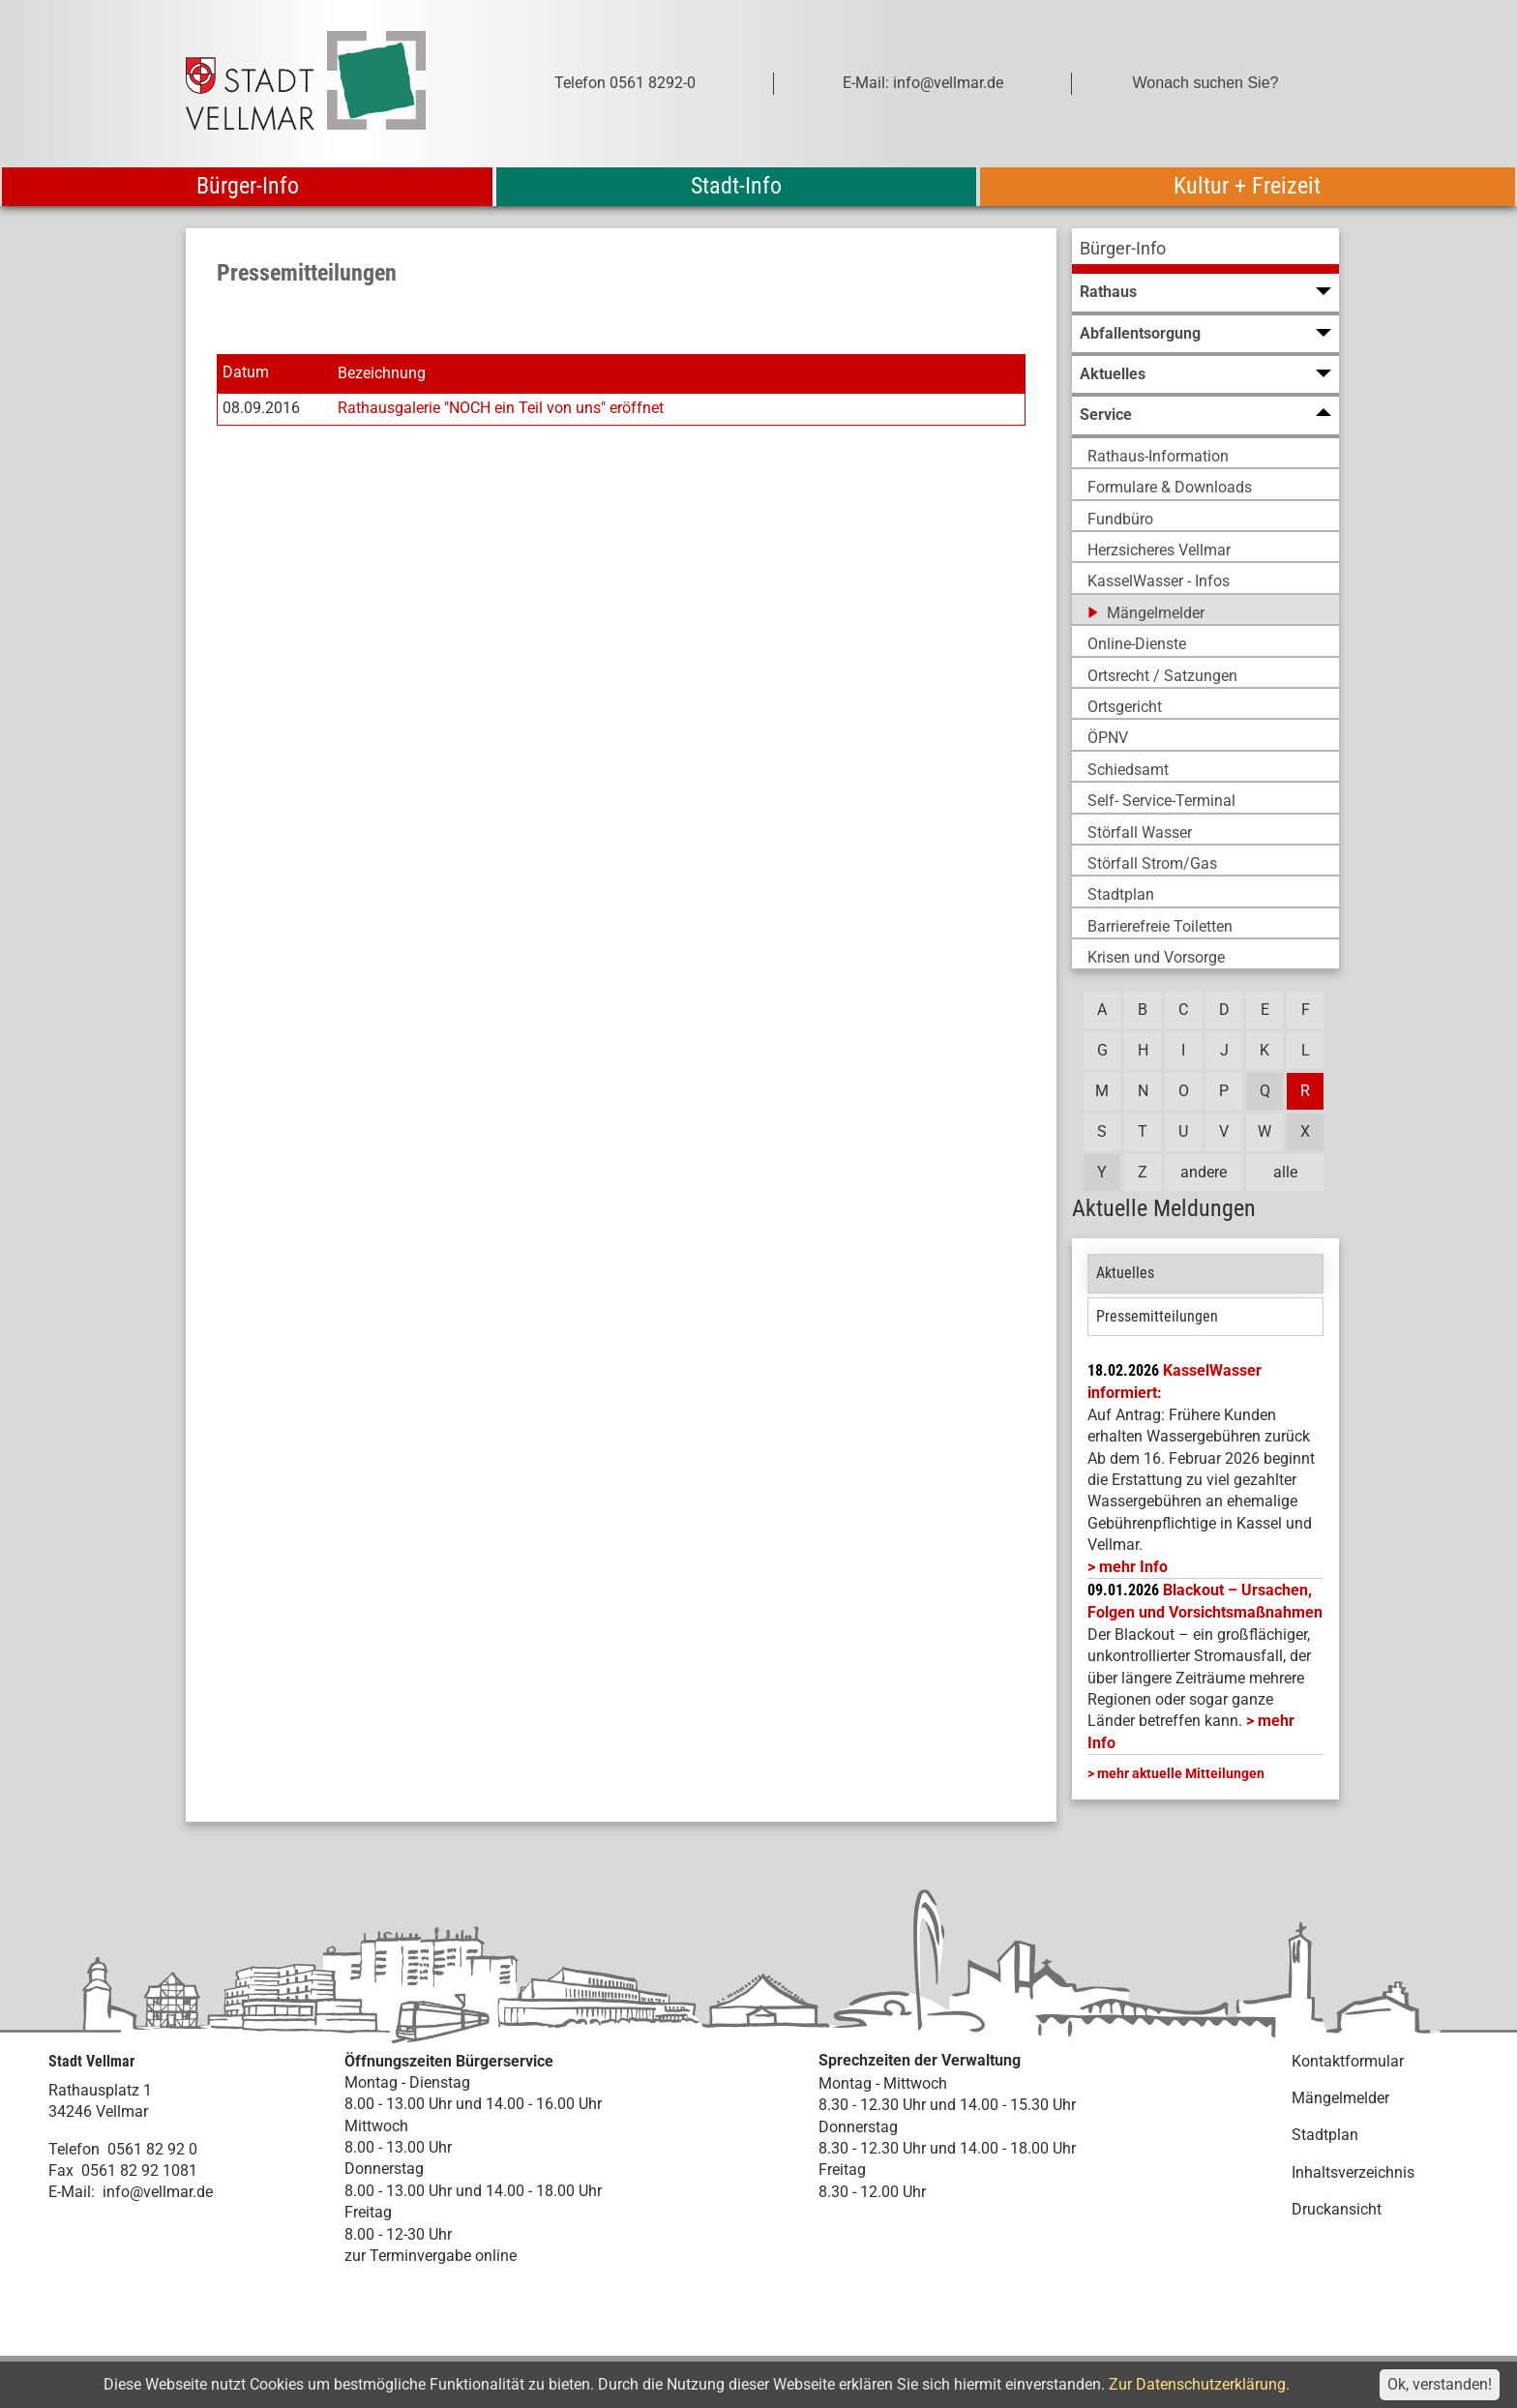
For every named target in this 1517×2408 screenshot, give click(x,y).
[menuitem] (1205, 251)
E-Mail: (71, 2192)
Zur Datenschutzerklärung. (1199, 2384)
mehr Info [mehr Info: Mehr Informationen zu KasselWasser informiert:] (1133, 1567)
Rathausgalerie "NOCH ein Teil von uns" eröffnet (501, 408)
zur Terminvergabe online (430, 2255)
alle (1285, 1172)
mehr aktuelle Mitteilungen (1180, 1773)
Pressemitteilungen (1157, 1316)
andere (1203, 1172)
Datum (246, 373)
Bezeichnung (382, 373)
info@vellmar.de (158, 2192)
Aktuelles (1125, 1272)
